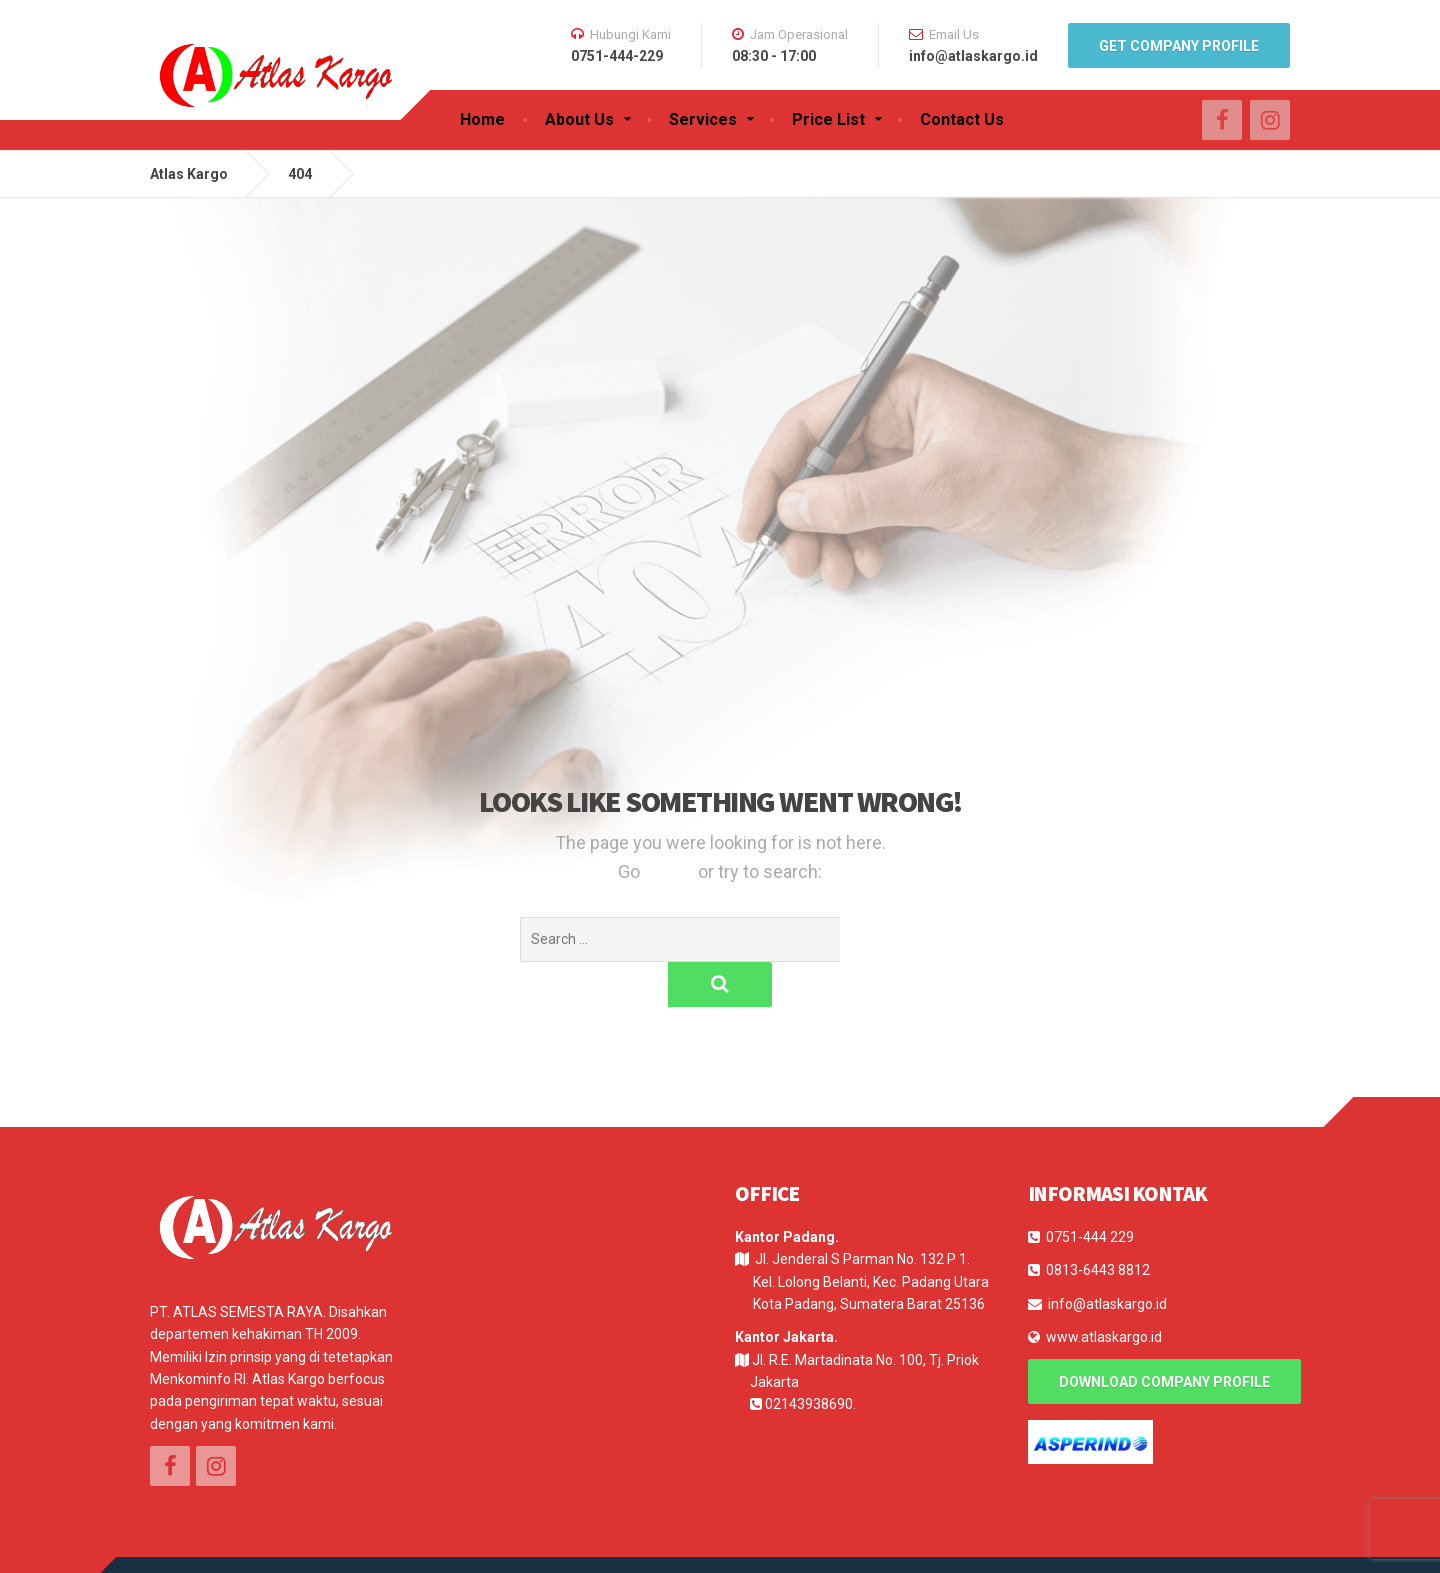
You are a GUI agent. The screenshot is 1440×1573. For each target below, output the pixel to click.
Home (482, 119)
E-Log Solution (272, 1542)
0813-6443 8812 (1098, 1225)
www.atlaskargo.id (1104, 1292)
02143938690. (810, 1359)
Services (703, 119)
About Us (579, 119)
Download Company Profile (1164, 1337)
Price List (828, 119)
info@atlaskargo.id (1107, 1259)
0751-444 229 (1090, 1192)
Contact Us (962, 119)
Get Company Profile (1179, 46)
